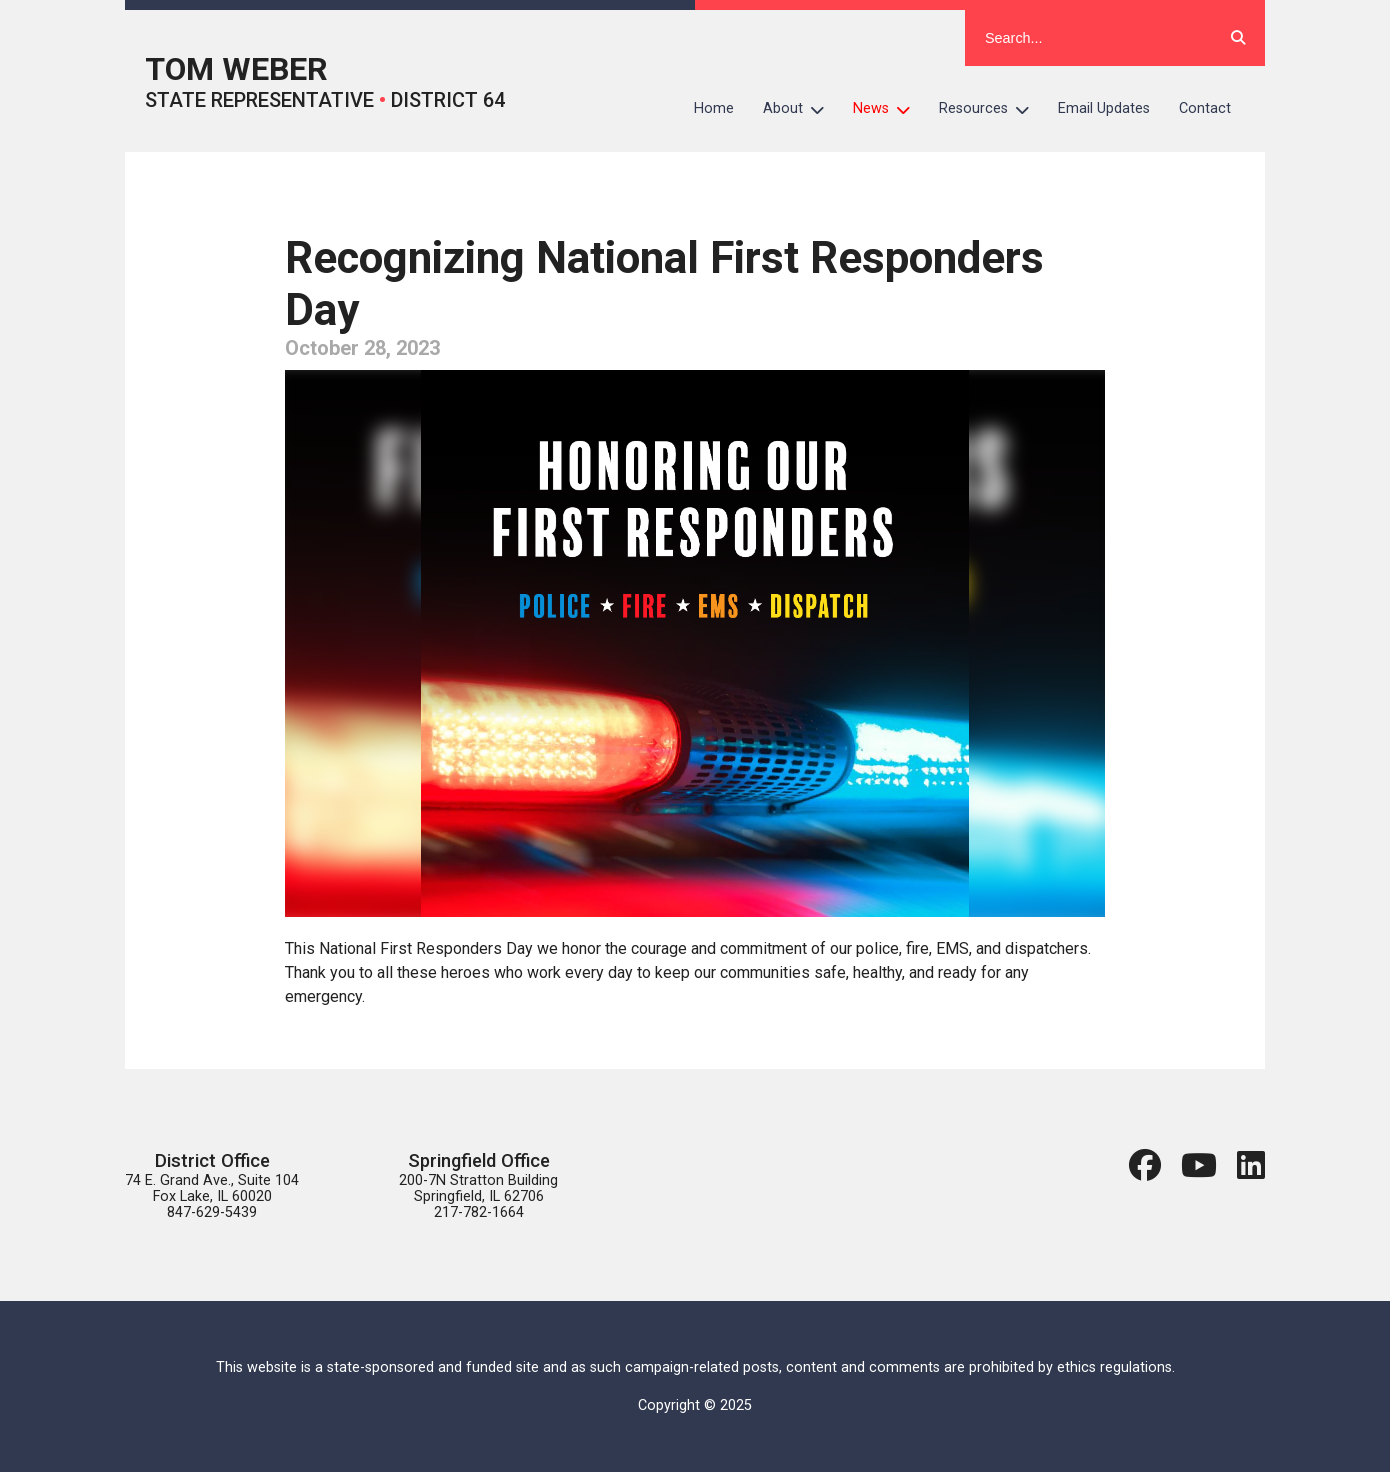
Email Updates (1104, 108)
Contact (1205, 108)
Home (714, 108)
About (801, 109)
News (889, 109)
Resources (991, 109)
